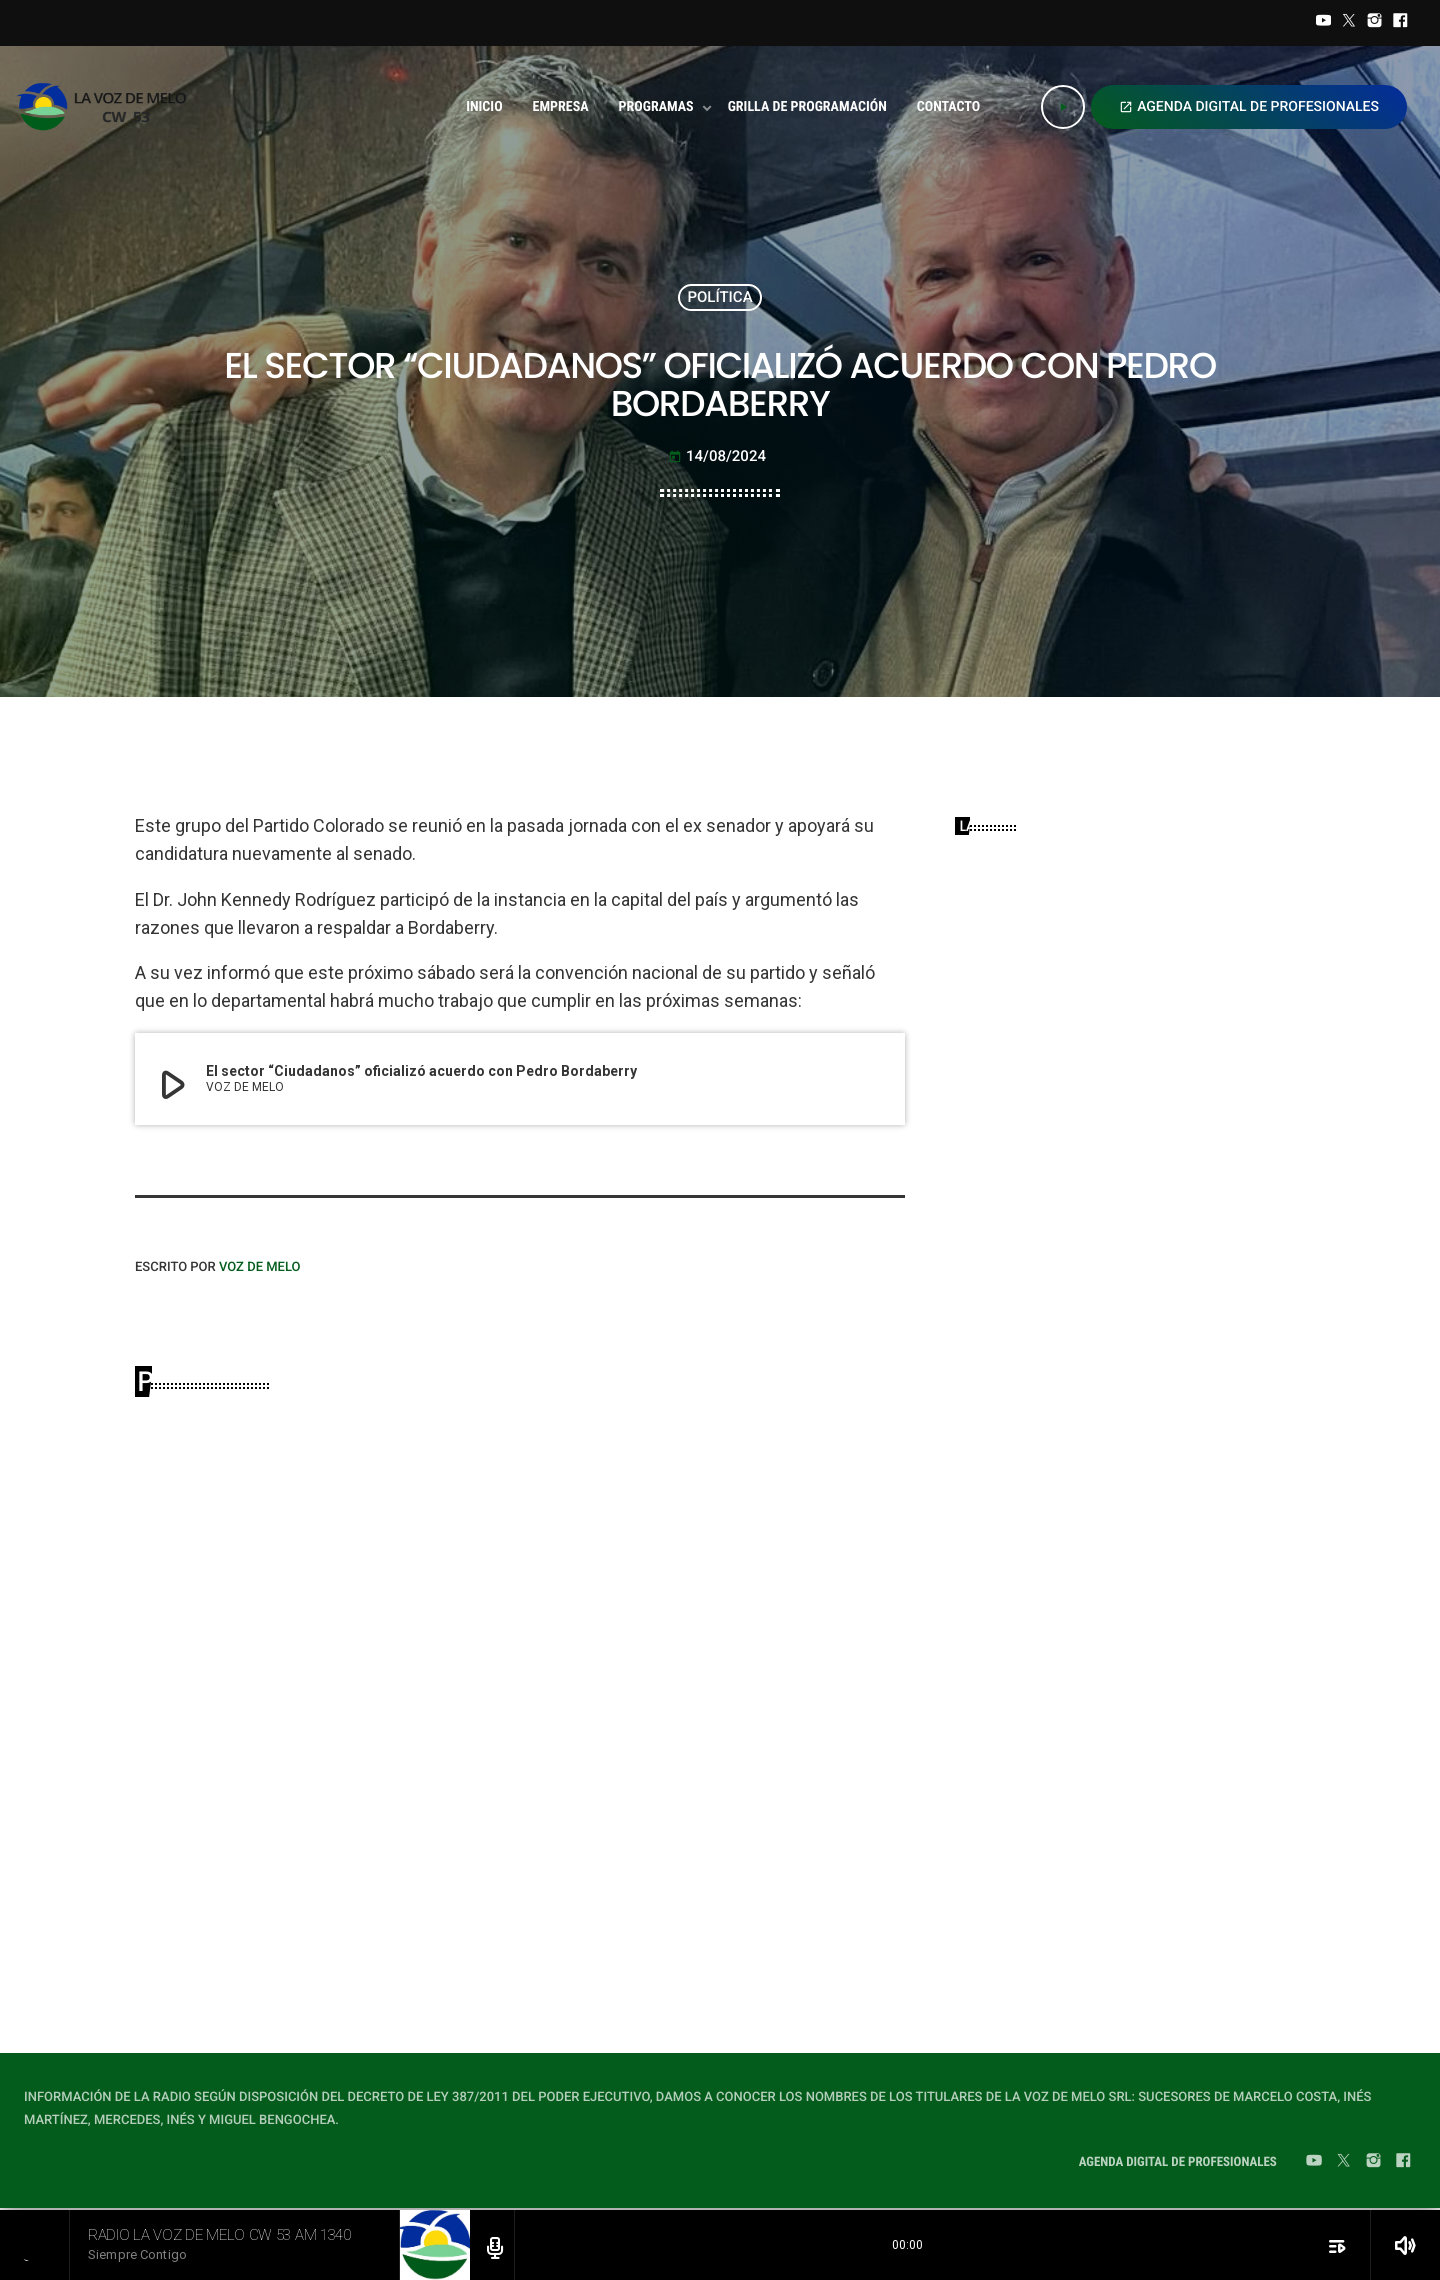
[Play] (1063, 107)
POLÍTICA (719, 297)
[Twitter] (1349, 23)
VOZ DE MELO (260, 1267)
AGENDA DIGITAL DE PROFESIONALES (1249, 107)
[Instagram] (1375, 23)
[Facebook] (1400, 23)
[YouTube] (1324, 23)
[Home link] (107, 107)
